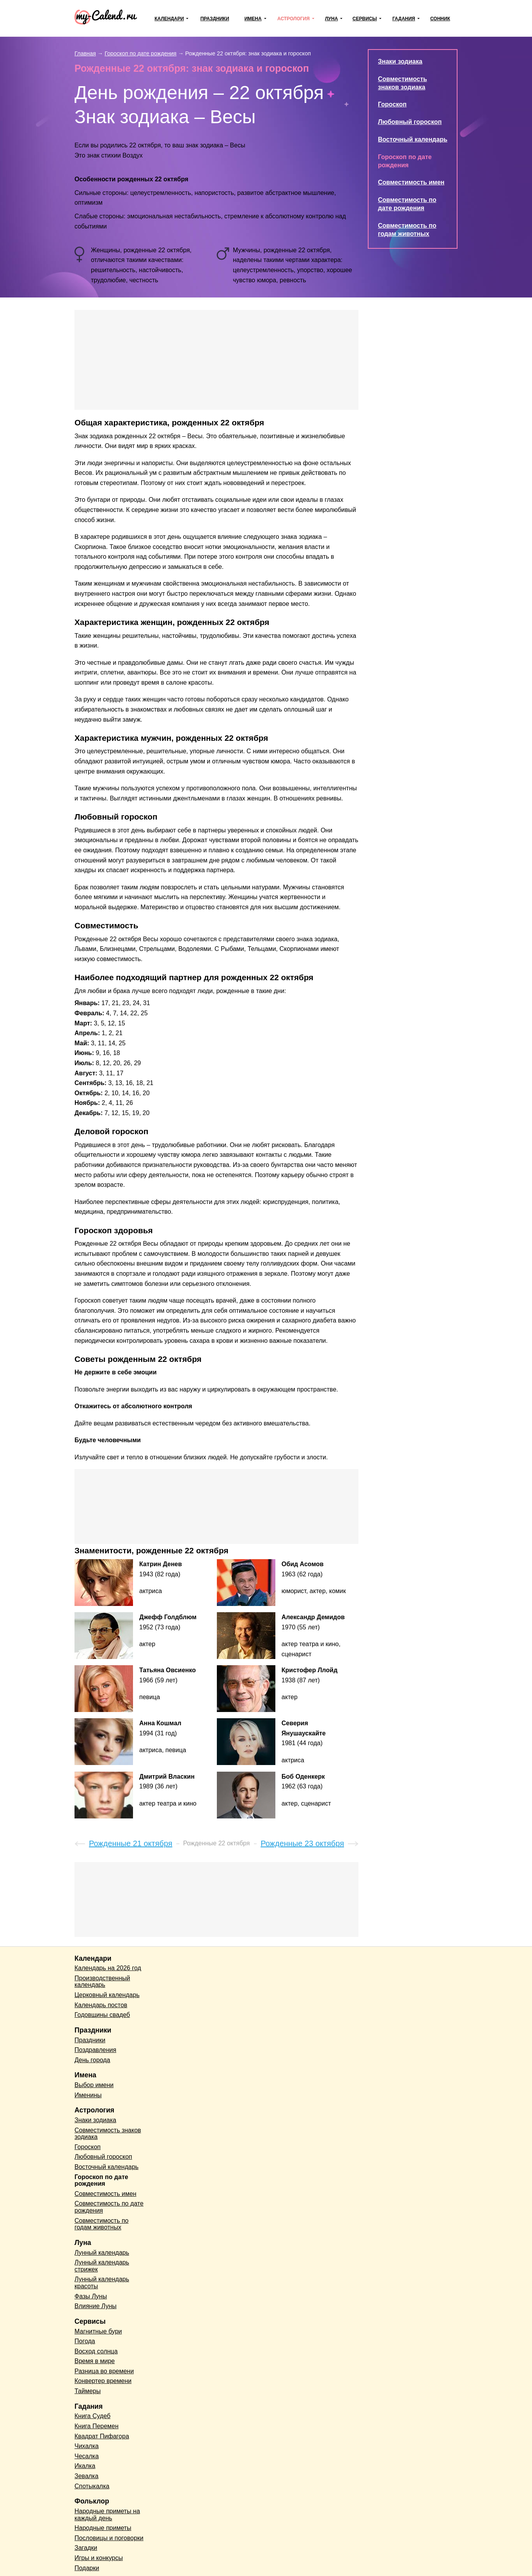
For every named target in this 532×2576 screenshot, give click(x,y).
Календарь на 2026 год (107, 1968)
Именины (88, 2095)
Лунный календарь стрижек (101, 2266)
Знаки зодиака (400, 61)
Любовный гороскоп (410, 122)
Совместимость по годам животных (101, 2224)
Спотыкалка (91, 2486)
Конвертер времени (102, 2381)
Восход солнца (96, 2351)
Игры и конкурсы (98, 2558)
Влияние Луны (95, 2306)
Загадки (85, 2547)
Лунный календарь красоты (101, 2282)
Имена (253, 18)
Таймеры (87, 2391)
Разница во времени (104, 2371)
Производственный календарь (102, 1981)
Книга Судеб (92, 2416)
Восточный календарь (412, 139)
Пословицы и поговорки (109, 2538)
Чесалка (86, 2456)
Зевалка (86, 2476)
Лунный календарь (101, 2252)
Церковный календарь (107, 1995)
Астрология (293, 18)
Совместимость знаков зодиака (107, 2133)
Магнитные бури (98, 2331)
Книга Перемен (96, 2426)
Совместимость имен (411, 182)
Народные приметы (102, 2528)
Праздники (214, 18)
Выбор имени (93, 2085)
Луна (331, 18)
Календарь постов (100, 2005)
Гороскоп (392, 104)
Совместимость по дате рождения (109, 2207)
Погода (84, 2341)
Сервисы (365, 18)
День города (92, 2060)
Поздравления (95, 2050)
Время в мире (94, 2361)
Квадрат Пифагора (101, 2436)
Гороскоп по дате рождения (101, 2180)
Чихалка (86, 2446)
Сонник (440, 18)
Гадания (403, 18)
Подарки (86, 2568)
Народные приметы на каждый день (107, 2514)
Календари (169, 18)
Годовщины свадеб (102, 2014)
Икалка (84, 2466)
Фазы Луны (90, 2296)
